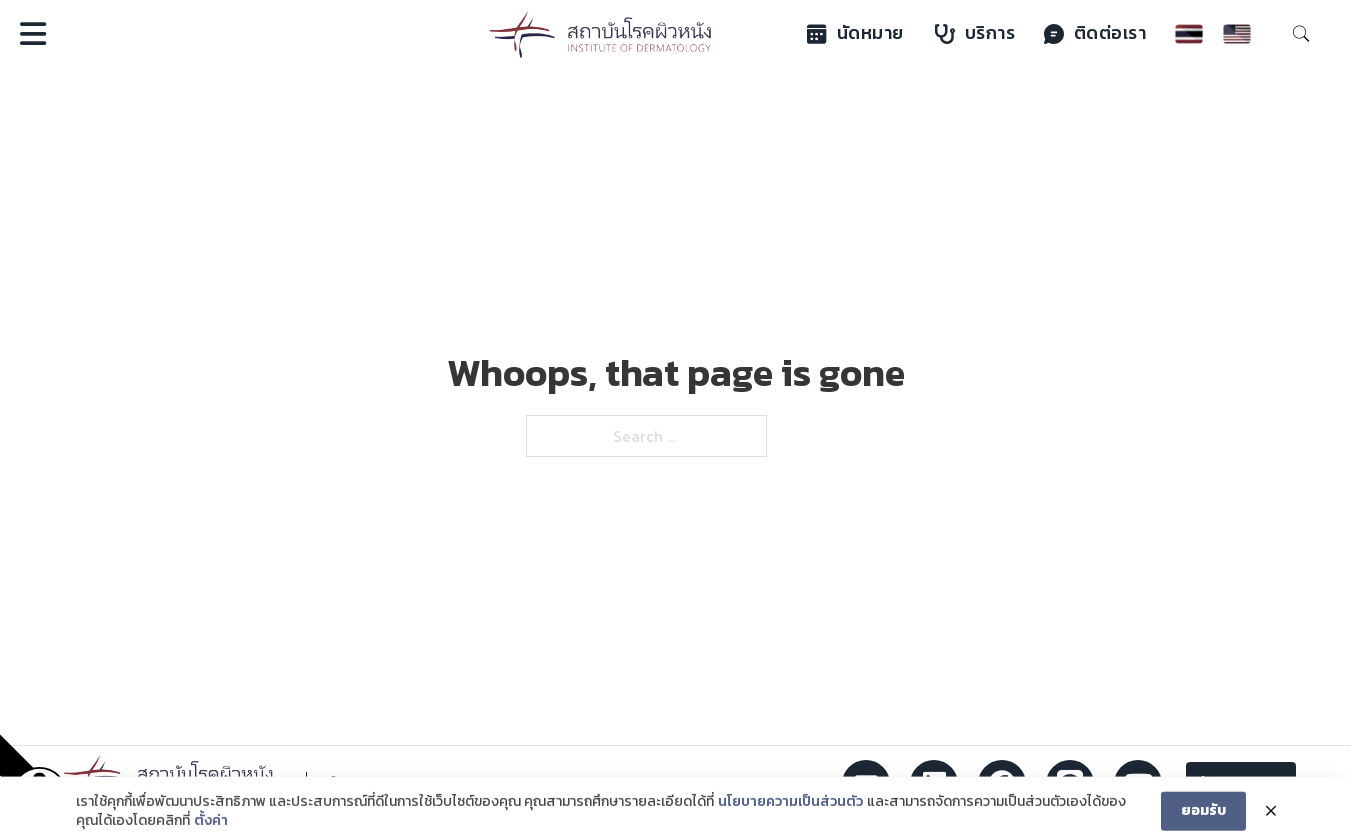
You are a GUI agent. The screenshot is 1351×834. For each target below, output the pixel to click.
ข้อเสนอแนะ (1241, 783)
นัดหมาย (855, 33)
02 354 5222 (400, 784)
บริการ (975, 33)
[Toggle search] (1301, 34)
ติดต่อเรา (1095, 33)
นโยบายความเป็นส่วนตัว (790, 812)
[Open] (33, 34)
